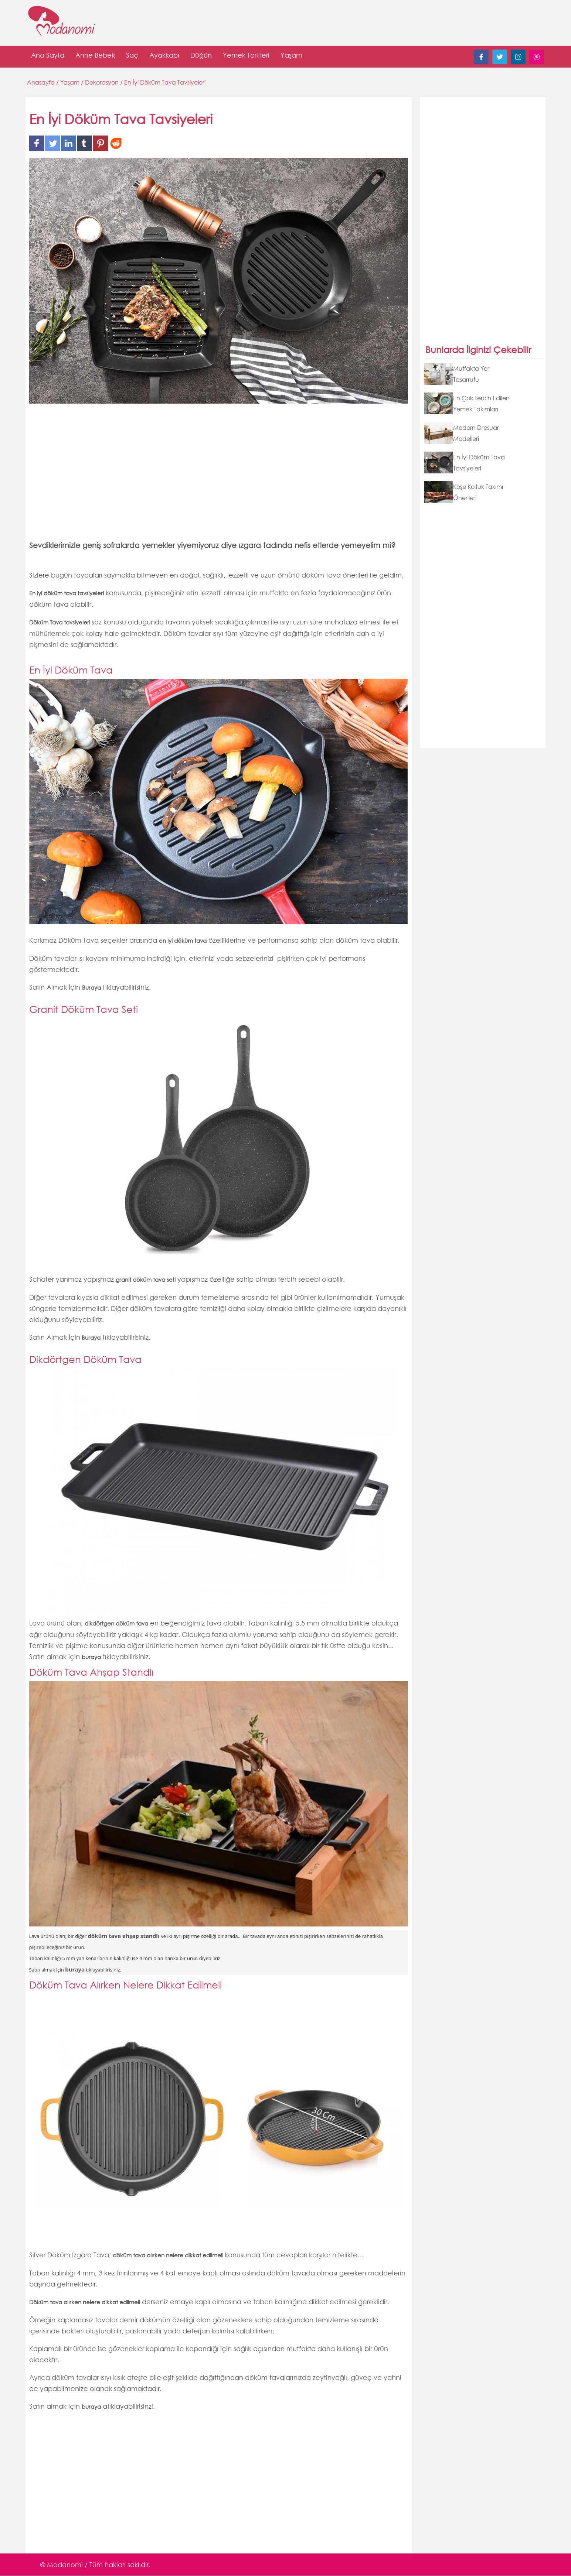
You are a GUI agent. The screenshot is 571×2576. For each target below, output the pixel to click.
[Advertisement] (218, 477)
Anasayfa (41, 82)
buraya (91, 1657)
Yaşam (291, 57)
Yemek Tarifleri (246, 57)
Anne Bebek (95, 57)
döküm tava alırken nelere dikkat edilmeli (169, 2255)
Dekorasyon (102, 82)
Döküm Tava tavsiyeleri (60, 622)
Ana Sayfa (47, 57)
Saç (132, 57)
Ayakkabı (164, 57)
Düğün (201, 57)
